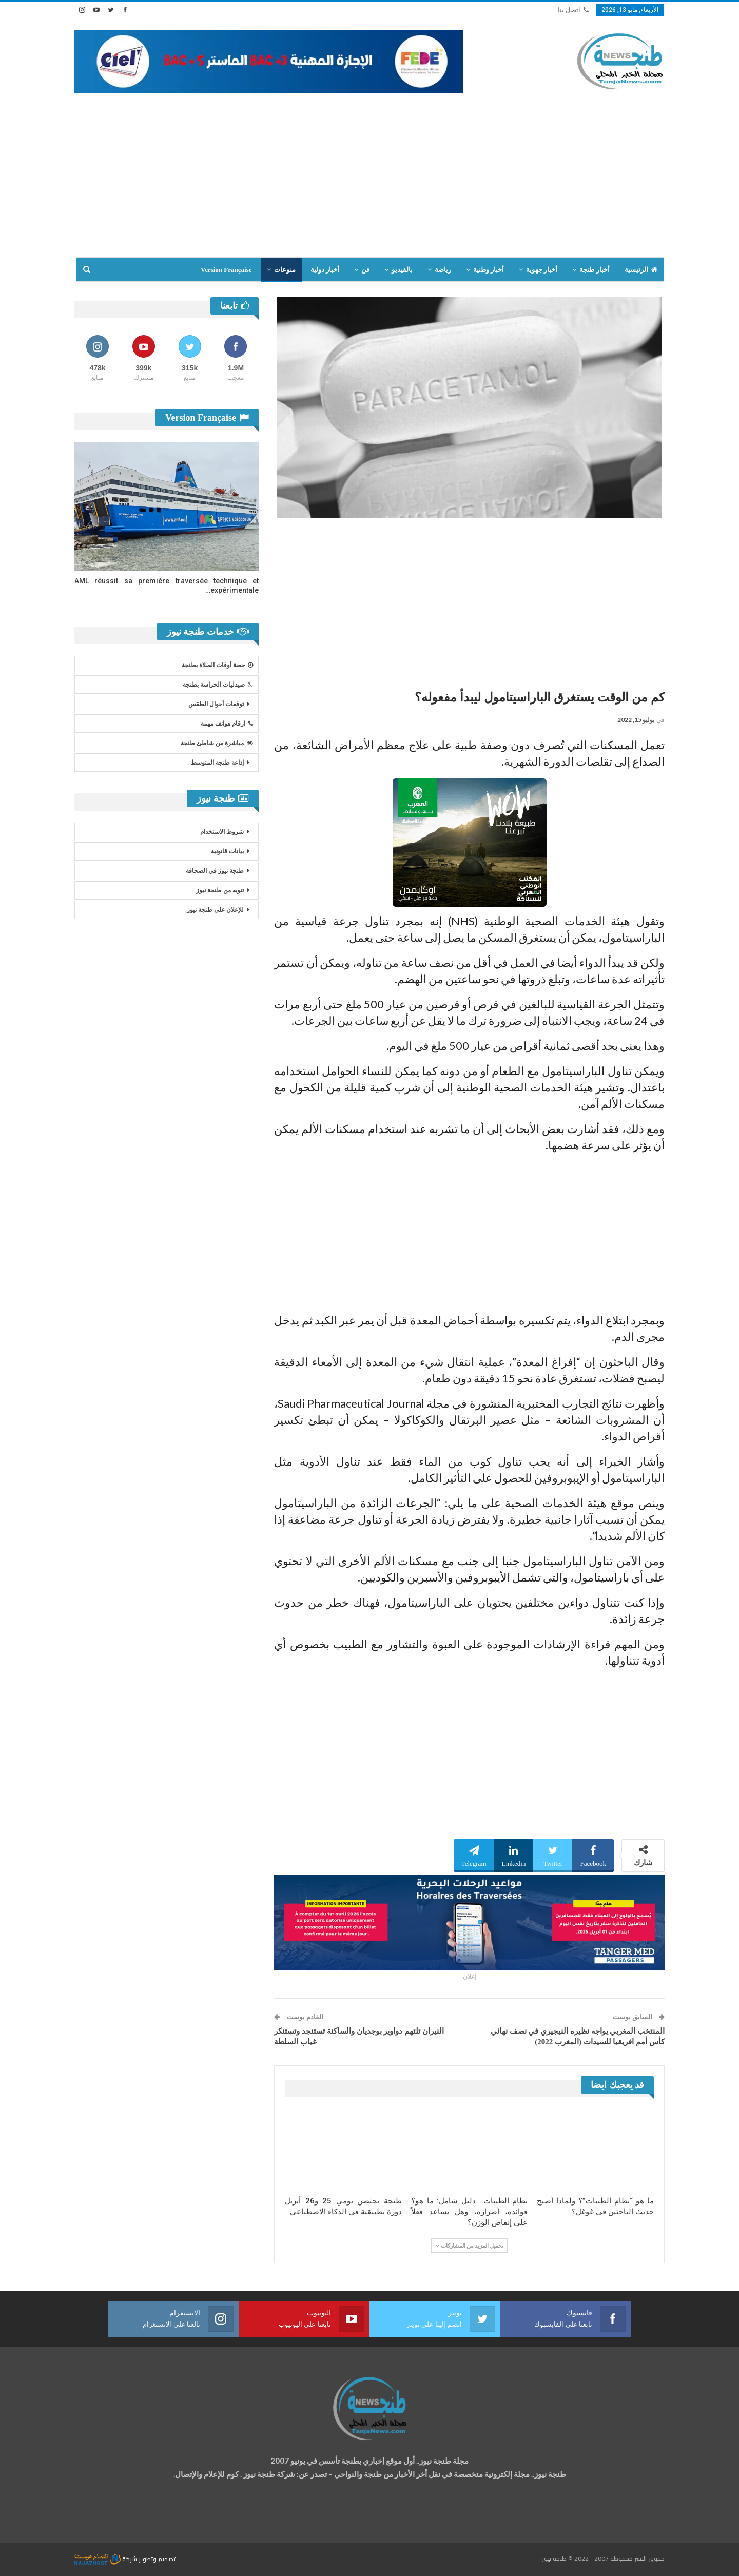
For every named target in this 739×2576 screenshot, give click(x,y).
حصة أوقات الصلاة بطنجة (217, 665)
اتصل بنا (573, 10)
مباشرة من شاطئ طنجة (217, 743)
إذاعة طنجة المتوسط (217, 762)
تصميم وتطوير (157, 2559)
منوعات (285, 270)
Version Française (226, 270)
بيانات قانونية (227, 851)
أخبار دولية (324, 270)
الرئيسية (641, 270)
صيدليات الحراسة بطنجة (218, 684)
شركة (106, 2559)
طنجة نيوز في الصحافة (215, 870)
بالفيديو (402, 270)
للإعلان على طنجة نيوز (215, 909)
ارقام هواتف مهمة (227, 723)
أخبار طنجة (594, 270)
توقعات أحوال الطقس (216, 704)
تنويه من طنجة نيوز (220, 890)
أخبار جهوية (541, 270)
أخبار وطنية (488, 270)
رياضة (443, 270)
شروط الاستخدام (222, 831)
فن (365, 270)
